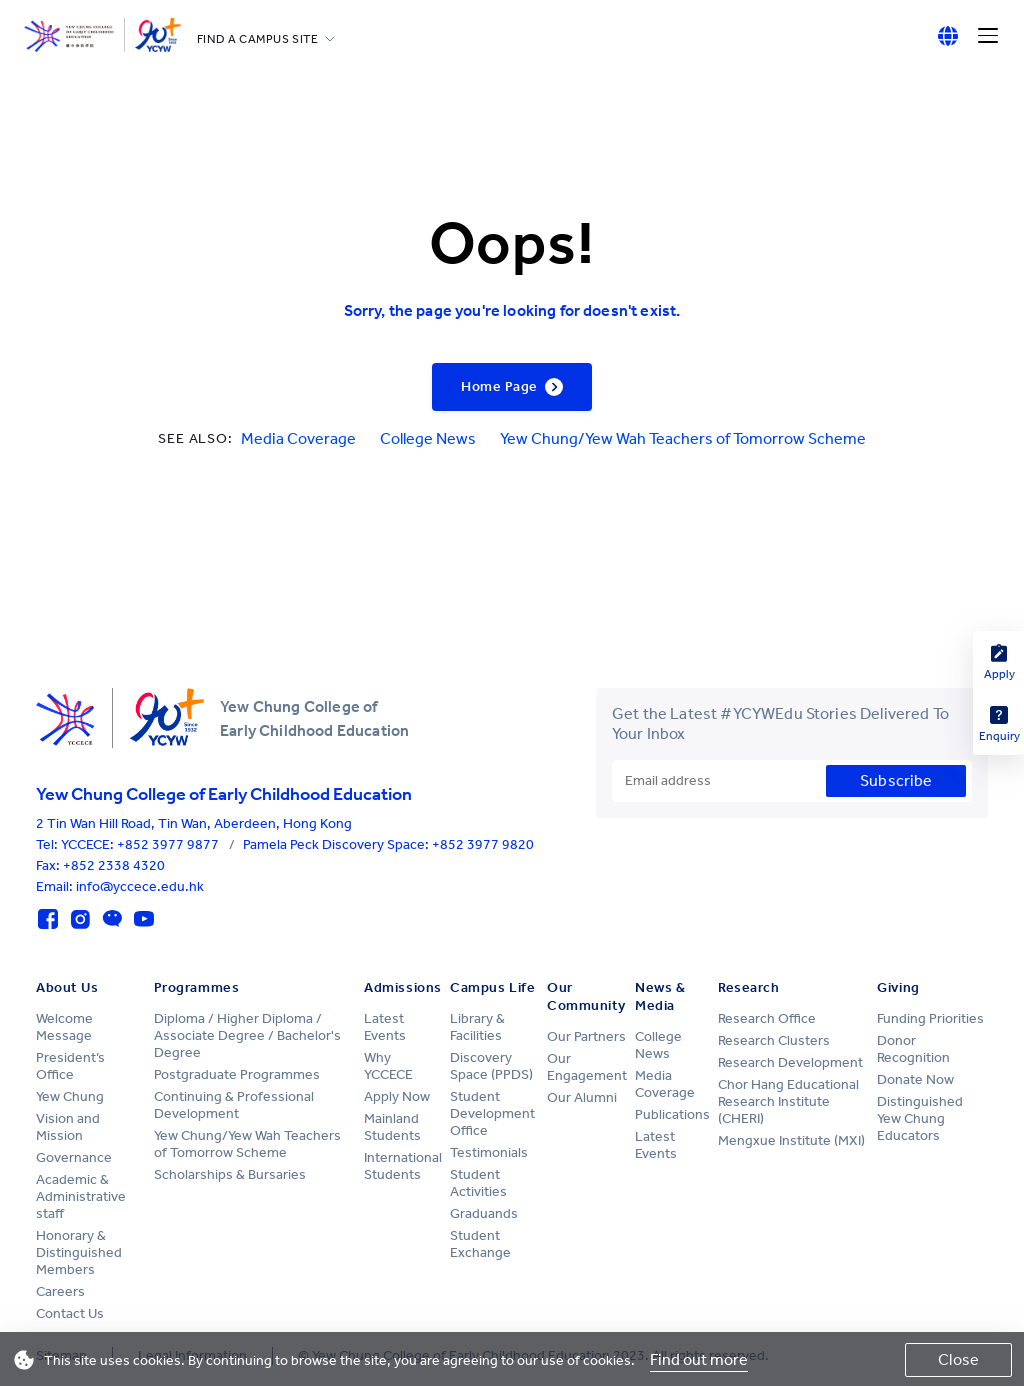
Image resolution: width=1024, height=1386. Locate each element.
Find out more (699, 1359)
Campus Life (492, 987)
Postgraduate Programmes (237, 1074)
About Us (67, 987)
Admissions (403, 987)
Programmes (197, 987)
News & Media (660, 996)
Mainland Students (392, 1127)
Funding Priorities (930, 1018)
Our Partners (586, 1036)
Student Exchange (480, 1244)
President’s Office (70, 1066)
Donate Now (915, 1079)
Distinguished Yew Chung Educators (920, 1118)
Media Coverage (298, 438)
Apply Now (397, 1096)
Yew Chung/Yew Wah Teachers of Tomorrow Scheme (683, 438)
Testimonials (489, 1152)
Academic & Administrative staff (81, 1196)
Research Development (790, 1062)
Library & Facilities (477, 1027)
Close (958, 1359)
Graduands (484, 1213)
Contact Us (70, 1313)
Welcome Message (64, 1027)
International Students (403, 1166)
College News (428, 438)
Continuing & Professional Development (234, 1105)
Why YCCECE (388, 1066)
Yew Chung (70, 1096)
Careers (60, 1291)
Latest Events (385, 1027)
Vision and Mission (68, 1127)
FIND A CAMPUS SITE (258, 39)
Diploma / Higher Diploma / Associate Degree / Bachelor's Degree (247, 1035)
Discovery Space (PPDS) (491, 1066)
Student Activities (478, 1183)
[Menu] (988, 36)
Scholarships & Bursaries (230, 1174)
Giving (898, 987)
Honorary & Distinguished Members (79, 1252)
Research (748, 987)
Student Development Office (492, 1113)
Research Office (767, 1018)
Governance (74, 1157)
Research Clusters (774, 1040)
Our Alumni (582, 1097)
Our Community (586, 996)
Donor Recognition (913, 1049)
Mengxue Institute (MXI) (791, 1140)
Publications (672, 1114)
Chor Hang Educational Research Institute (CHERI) (788, 1101)
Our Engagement (587, 1067)
